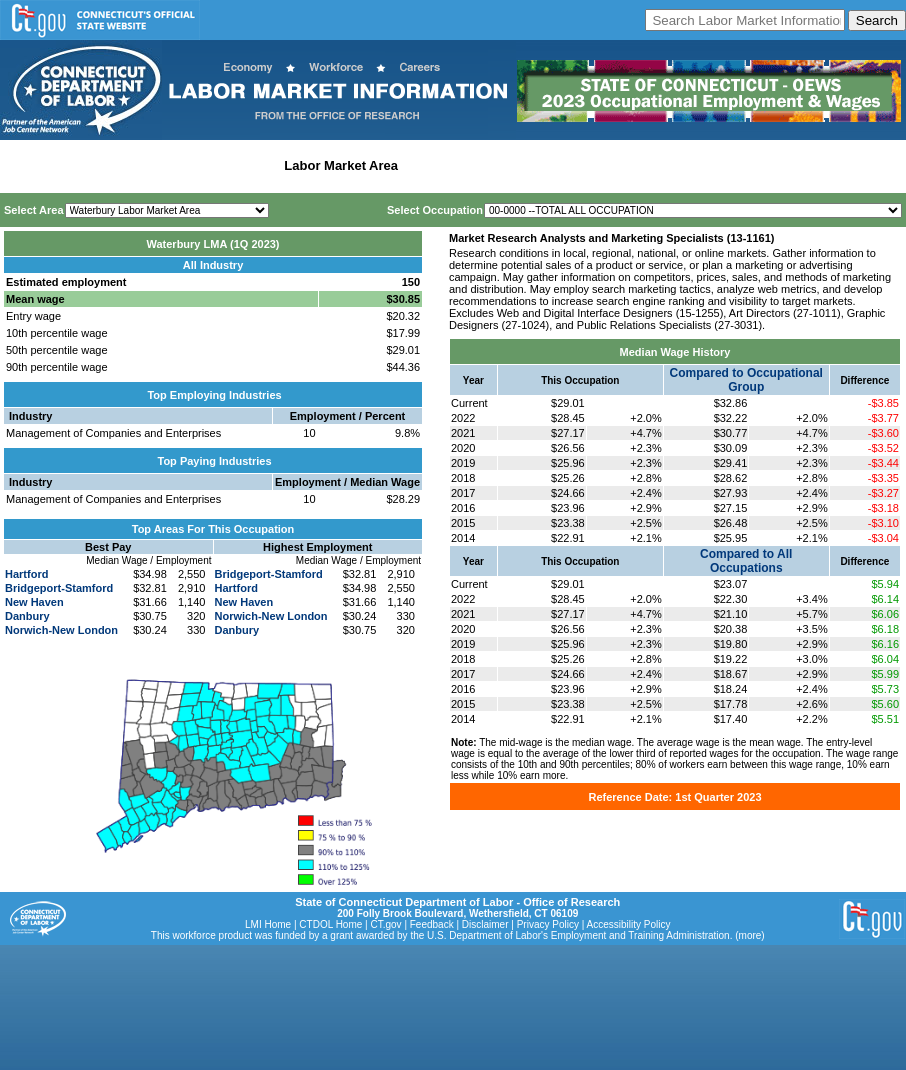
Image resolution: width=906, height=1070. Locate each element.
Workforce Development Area (495, 165)
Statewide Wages (103, 165)
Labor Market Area (341, 165)
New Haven (34, 602)
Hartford (26, 574)
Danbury (27, 616)
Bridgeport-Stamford (59, 588)
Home (23, 165)
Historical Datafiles (646, 165)
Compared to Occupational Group (746, 380)
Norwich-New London (61, 630)
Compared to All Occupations (746, 561)
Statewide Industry (218, 165)
